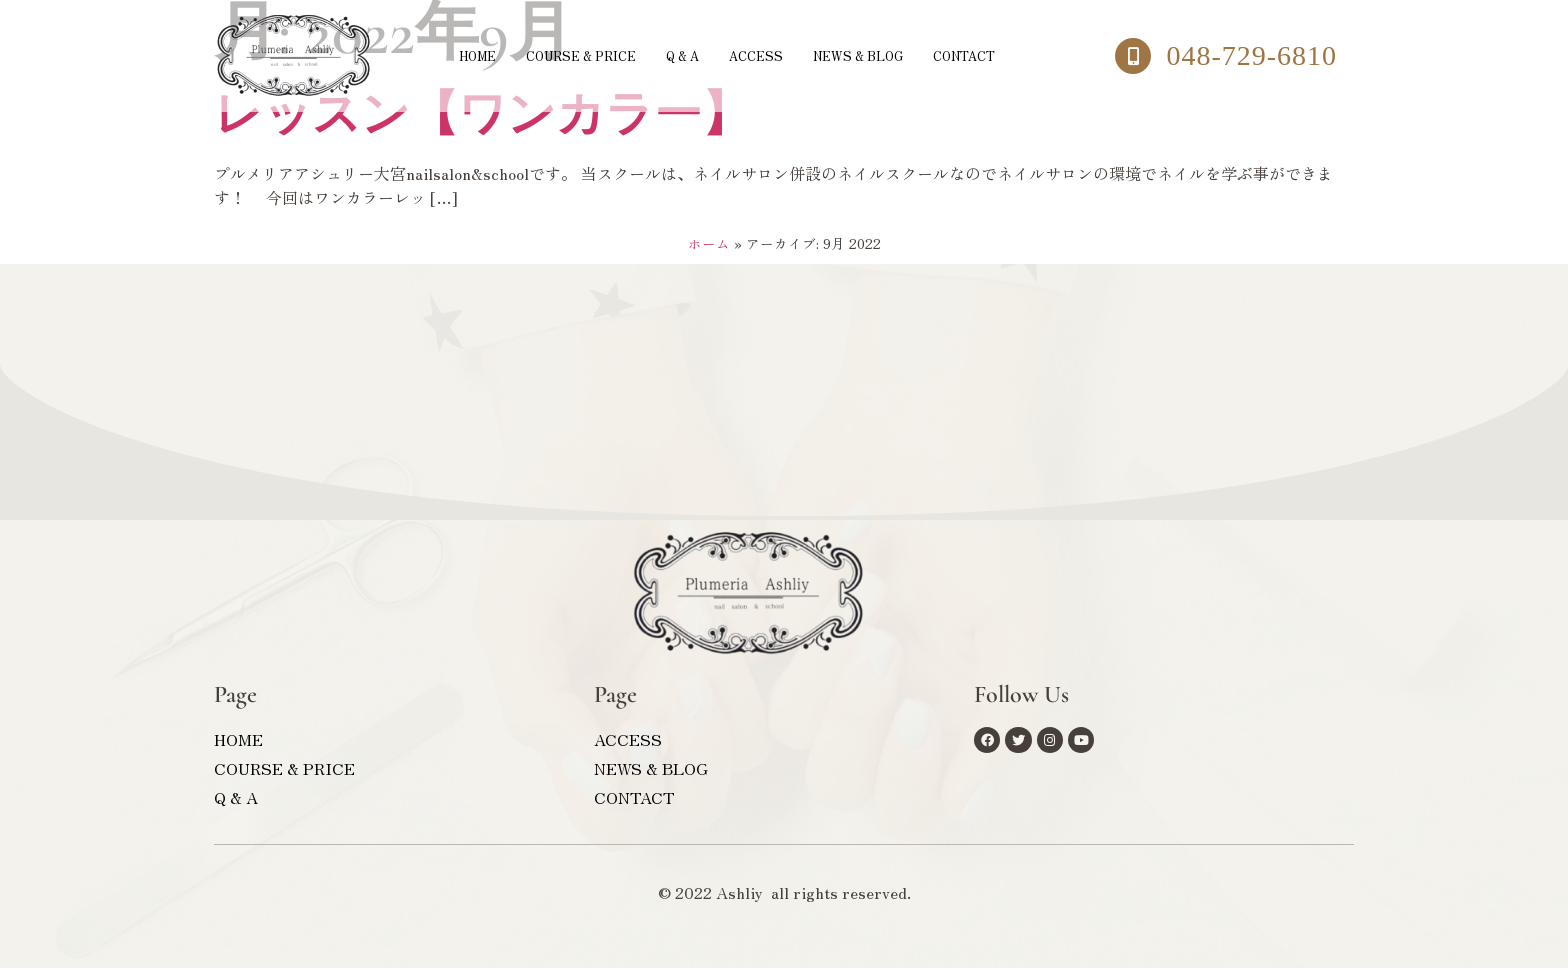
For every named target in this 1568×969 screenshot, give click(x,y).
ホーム (709, 244)
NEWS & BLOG (873, 55)
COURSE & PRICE (560, 55)
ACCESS (758, 55)
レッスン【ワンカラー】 (482, 116)
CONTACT (995, 55)
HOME (442, 55)
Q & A (676, 55)
